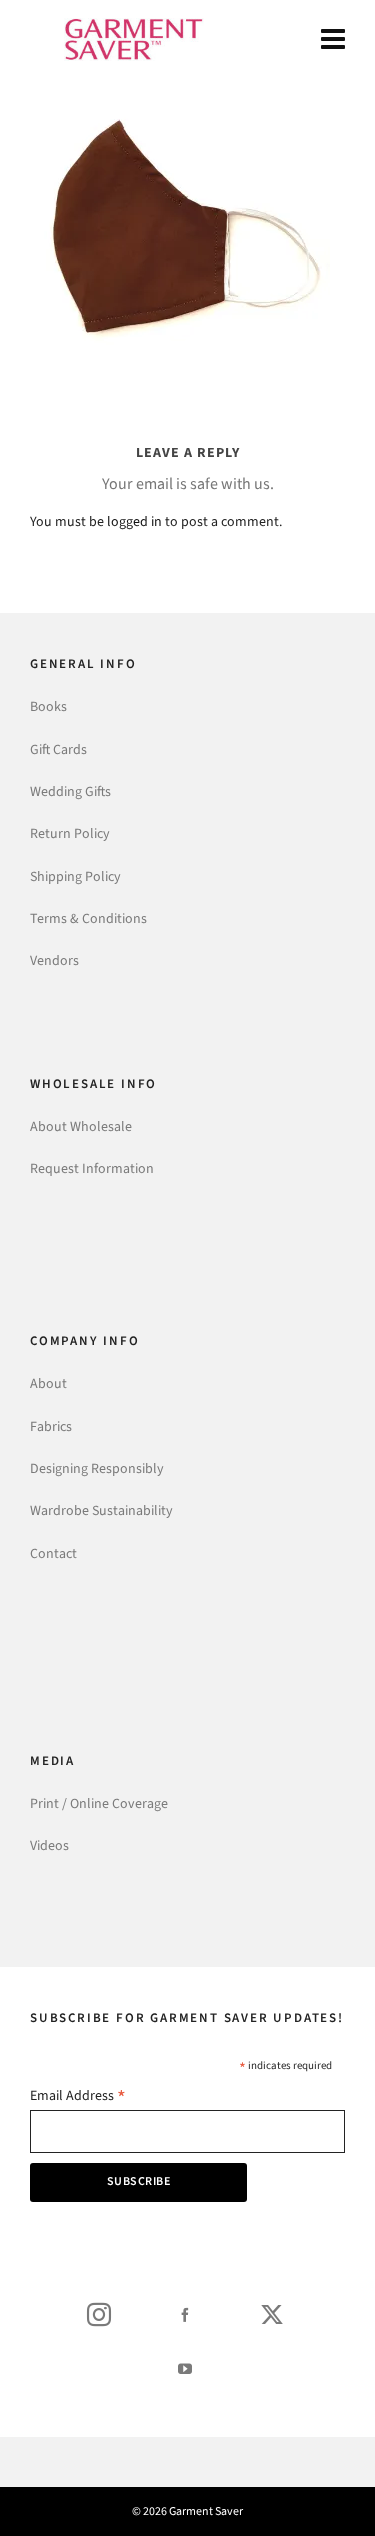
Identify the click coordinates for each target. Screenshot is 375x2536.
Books (48, 706)
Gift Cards (58, 749)
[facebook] (185, 2314)
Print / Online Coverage (99, 1803)
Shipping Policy (75, 876)
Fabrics (51, 1426)
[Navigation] (333, 40)
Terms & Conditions (88, 918)
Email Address (78, 2097)
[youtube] (185, 2368)
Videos (49, 1845)
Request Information (92, 1168)
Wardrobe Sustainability (101, 1510)
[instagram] (99, 2314)
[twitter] (272, 2314)
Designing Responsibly (97, 1468)
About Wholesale (81, 1126)
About (48, 1383)
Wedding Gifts (70, 791)
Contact (53, 1553)
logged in (134, 521)
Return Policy (70, 833)
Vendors (54, 960)
